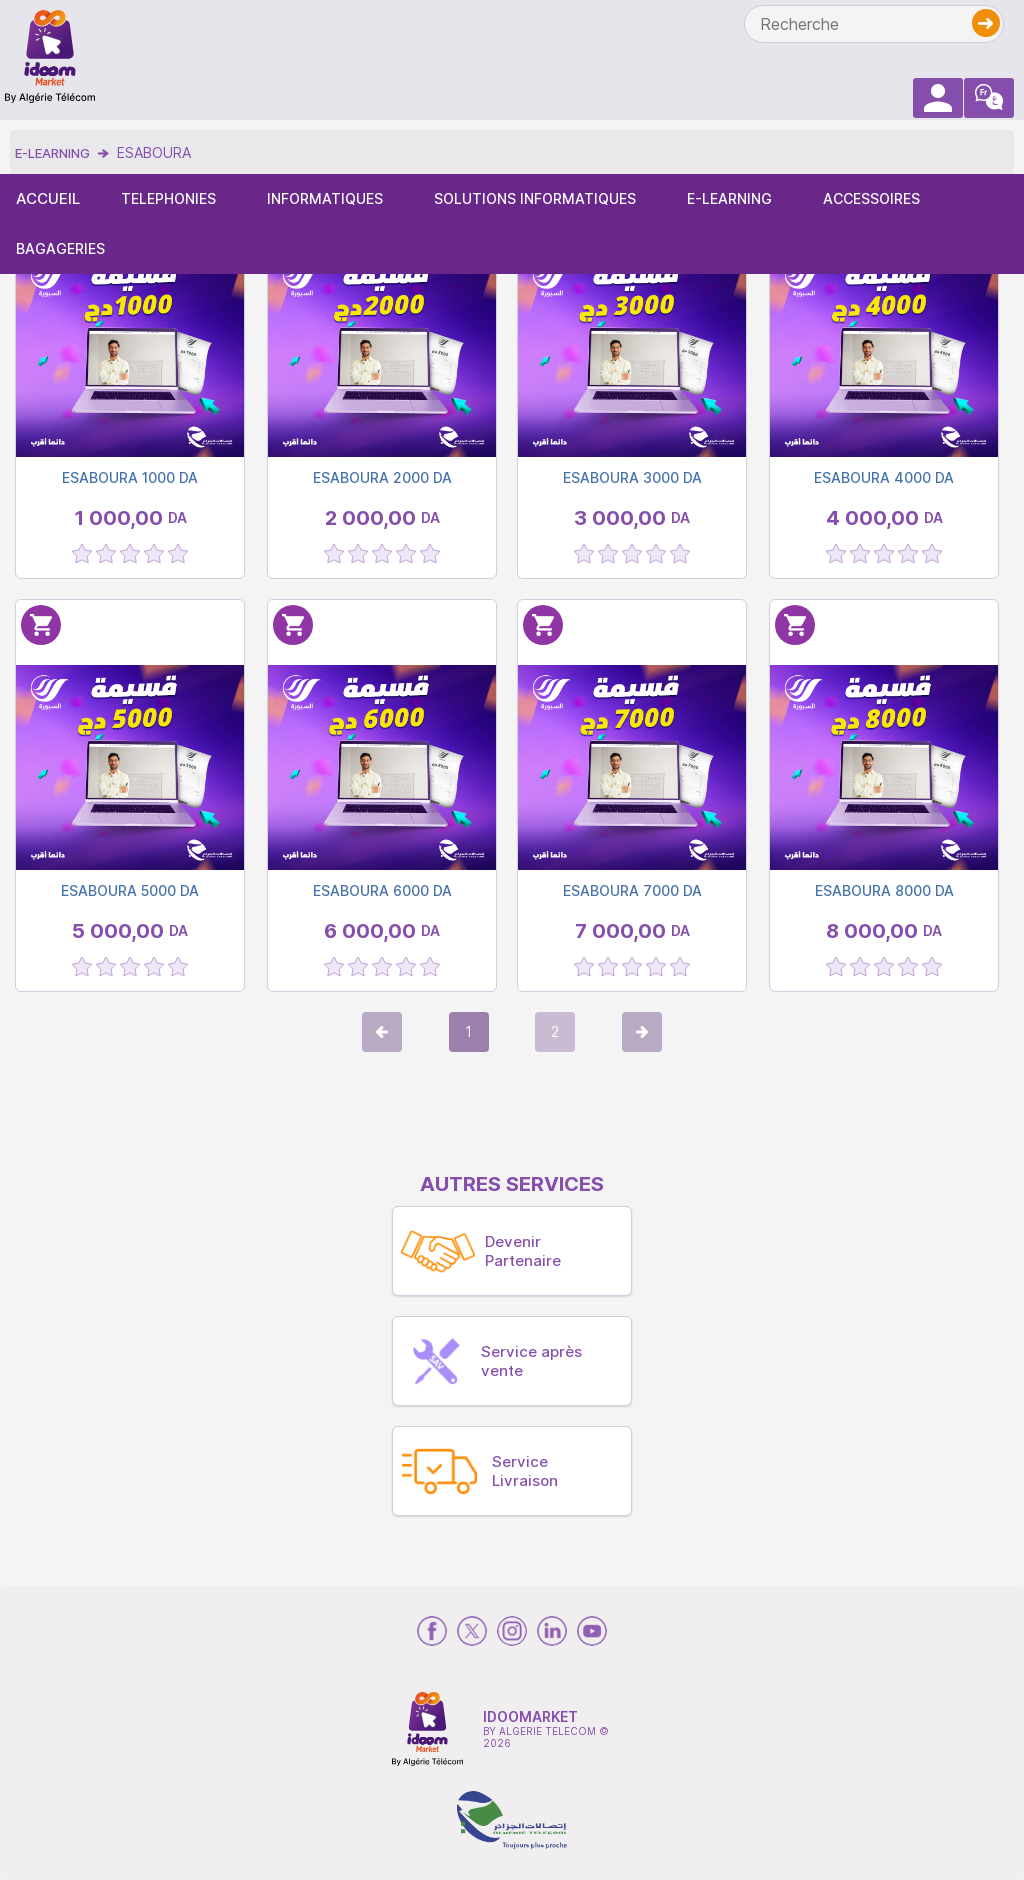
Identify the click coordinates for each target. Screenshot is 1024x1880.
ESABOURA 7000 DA (632, 890)
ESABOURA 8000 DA (884, 890)
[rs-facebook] (432, 1631)
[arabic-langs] (989, 98)
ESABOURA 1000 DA (130, 477)
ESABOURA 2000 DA (382, 477)
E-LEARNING (729, 198)
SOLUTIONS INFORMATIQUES (535, 198)
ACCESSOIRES (871, 198)
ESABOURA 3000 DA (632, 477)
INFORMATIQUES (325, 198)
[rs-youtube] (592, 1631)
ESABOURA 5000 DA (130, 890)
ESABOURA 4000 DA (884, 477)
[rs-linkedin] (552, 1631)
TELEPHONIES (168, 198)
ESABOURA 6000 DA (382, 890)
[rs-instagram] (512, 1631)
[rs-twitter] (472, 1631)
